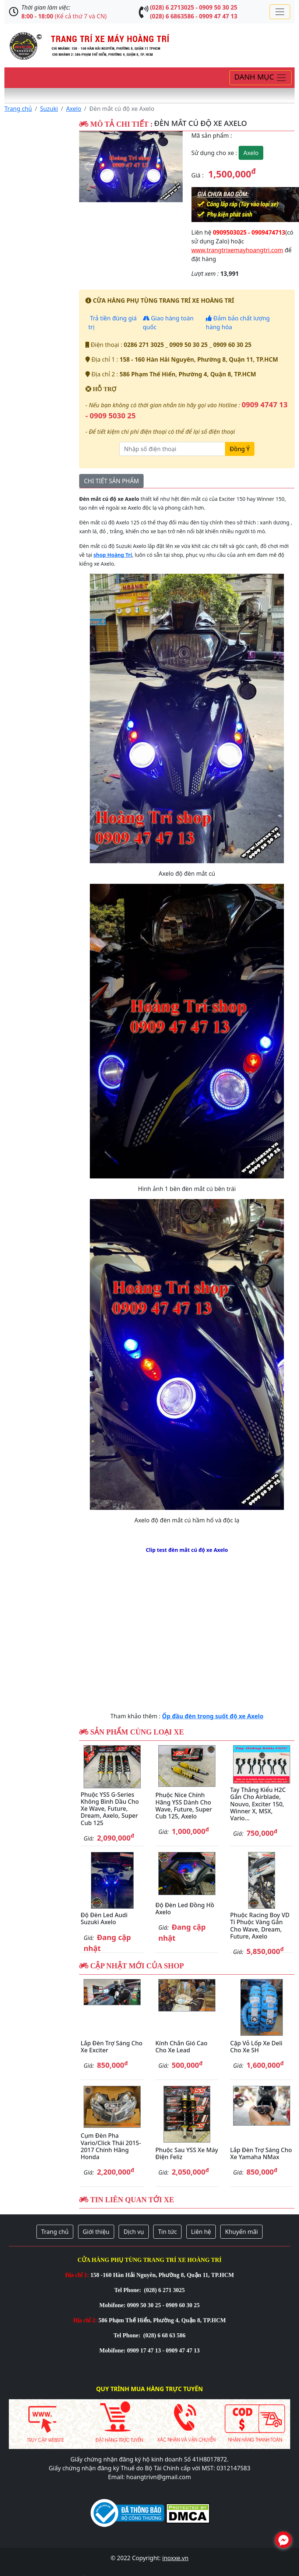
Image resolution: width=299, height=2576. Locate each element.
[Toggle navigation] (280, 11)
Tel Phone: (128, 2290)
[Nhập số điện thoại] (172, 449)
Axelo (73, 109)
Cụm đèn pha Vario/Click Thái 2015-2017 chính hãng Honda (111, 2146)
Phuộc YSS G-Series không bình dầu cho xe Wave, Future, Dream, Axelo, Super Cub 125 (110, 1808)
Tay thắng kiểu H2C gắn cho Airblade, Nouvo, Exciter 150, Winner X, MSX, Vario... (258, 1804)
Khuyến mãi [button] (241, 2232)
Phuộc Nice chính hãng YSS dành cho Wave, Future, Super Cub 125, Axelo (183, 1805)
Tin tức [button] (167, 2232)
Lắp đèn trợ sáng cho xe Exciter (112, 2046)
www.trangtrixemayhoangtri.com (237, 250)
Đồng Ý (240, 449)
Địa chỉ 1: (77, 2275)
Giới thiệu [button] (96, 2232)
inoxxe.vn (175, 2558)
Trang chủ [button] (55, 2232)
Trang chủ (18, 109)
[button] (87, 166)
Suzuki (49, 109)
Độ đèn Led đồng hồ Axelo (184, 1908)
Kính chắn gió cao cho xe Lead (181, 2046)
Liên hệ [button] (201, 2232)
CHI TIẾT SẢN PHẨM (111, 481)
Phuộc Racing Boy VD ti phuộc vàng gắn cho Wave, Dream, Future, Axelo (259, 1925)
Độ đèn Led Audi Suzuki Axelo (104, 1918)
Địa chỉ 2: (85, 2320)
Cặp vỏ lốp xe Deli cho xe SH (256, 2046)
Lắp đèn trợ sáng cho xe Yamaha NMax (261, 2153)
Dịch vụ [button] (133, 2232)
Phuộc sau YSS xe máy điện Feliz (186, 2153)
